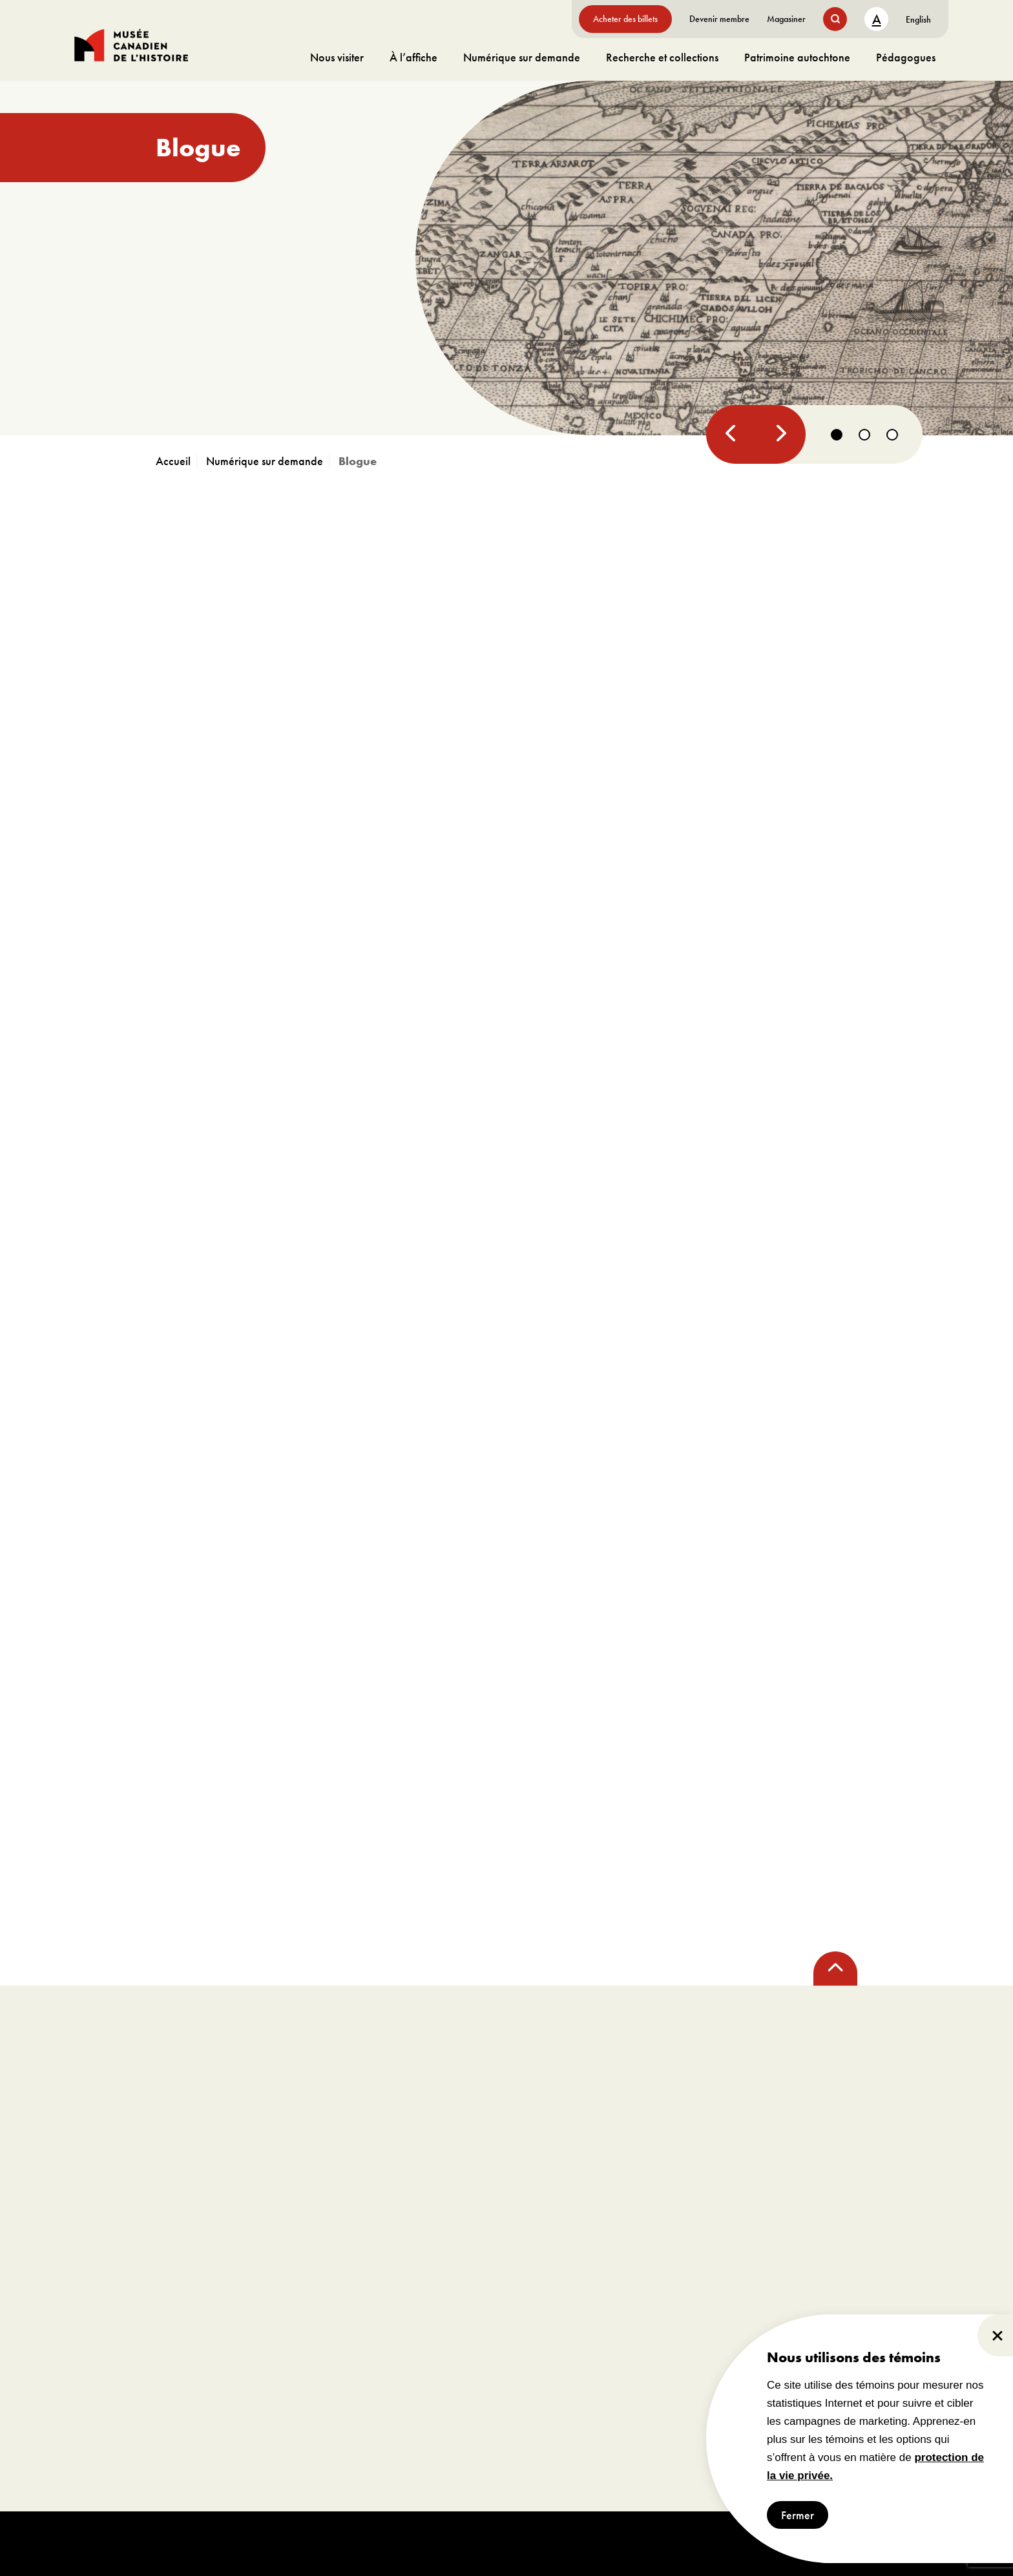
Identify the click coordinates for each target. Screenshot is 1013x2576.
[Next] (779, 434)
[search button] (835, 19)
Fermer (797, 2515)
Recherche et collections (662, 57)
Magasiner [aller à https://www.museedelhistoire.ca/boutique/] (786, 19)
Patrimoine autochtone (797, 57)
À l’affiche (413, 57)
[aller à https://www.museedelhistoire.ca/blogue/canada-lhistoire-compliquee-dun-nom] (506, 258)
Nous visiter (337, 57)
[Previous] (731, 434)
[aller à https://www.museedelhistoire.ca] (176, 461)
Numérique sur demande (521, 57)
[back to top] (835, 1968)
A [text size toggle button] (876, 19)
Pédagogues (905, 57)
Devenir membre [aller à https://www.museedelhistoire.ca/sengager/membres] (719, 19)
